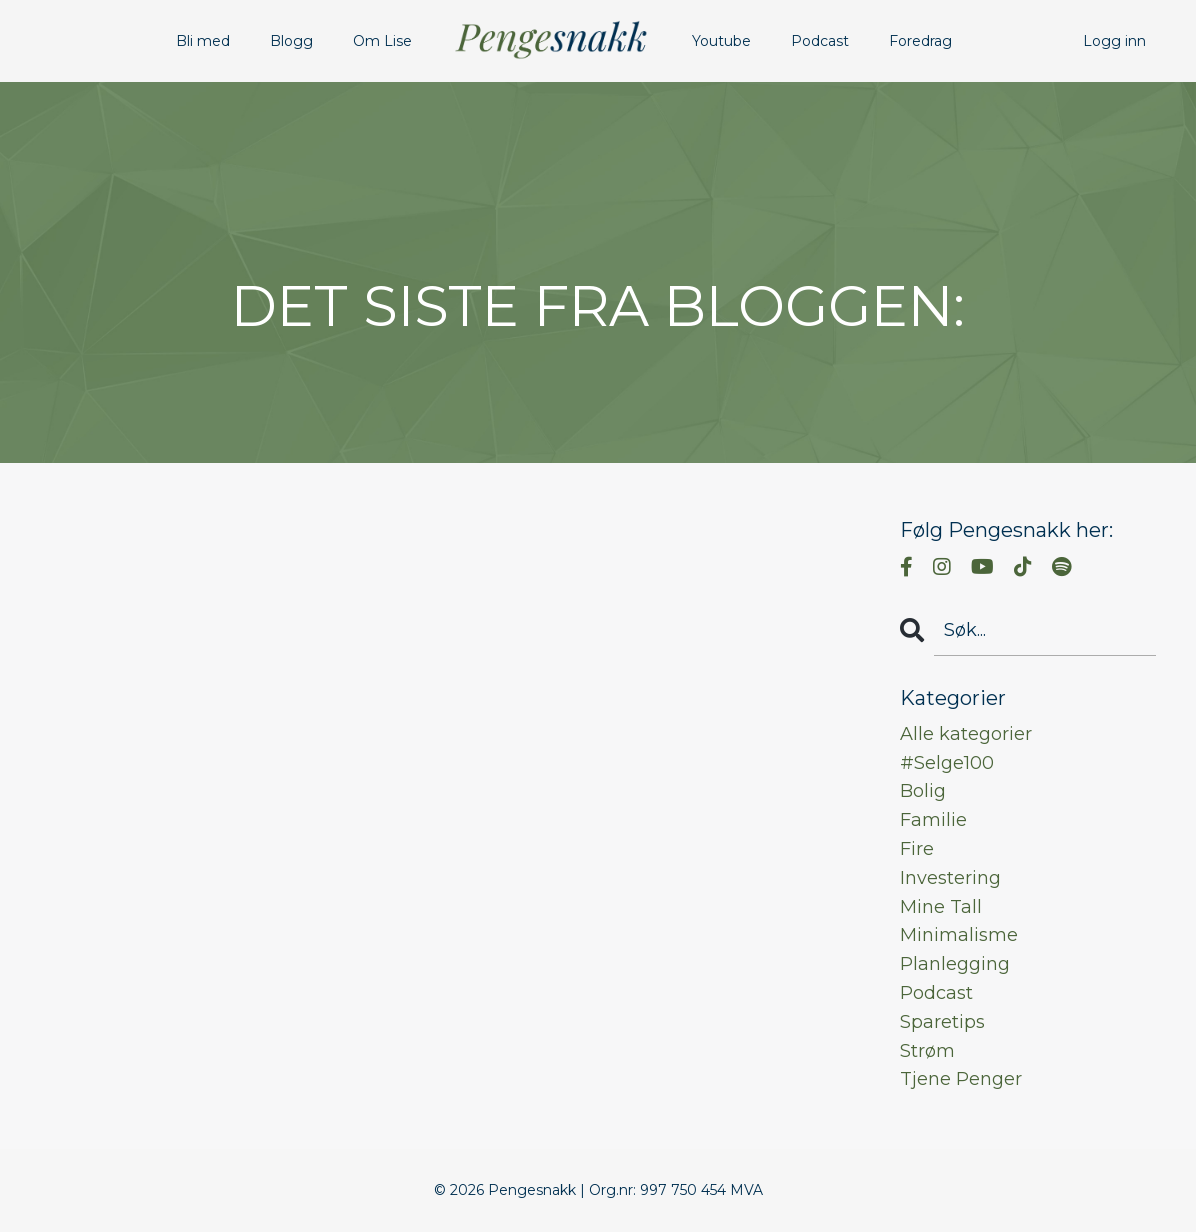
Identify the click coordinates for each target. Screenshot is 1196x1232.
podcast (936, 993)
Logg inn (1114, 41)
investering (950, 878)
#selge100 (947, 763)
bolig (923, 791)
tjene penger (961, 1079)
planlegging (955, 964)
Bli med (203, 41)
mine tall (941, 907)
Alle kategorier (966, 734)
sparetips (942, 1022)
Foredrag (920, 41)
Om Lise (382, 41)
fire (917, 849)
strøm (927, 1051)
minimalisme (959, 935)
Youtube (721, 41)
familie (933, 820)
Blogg (291, 41)
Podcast (820, 41)
